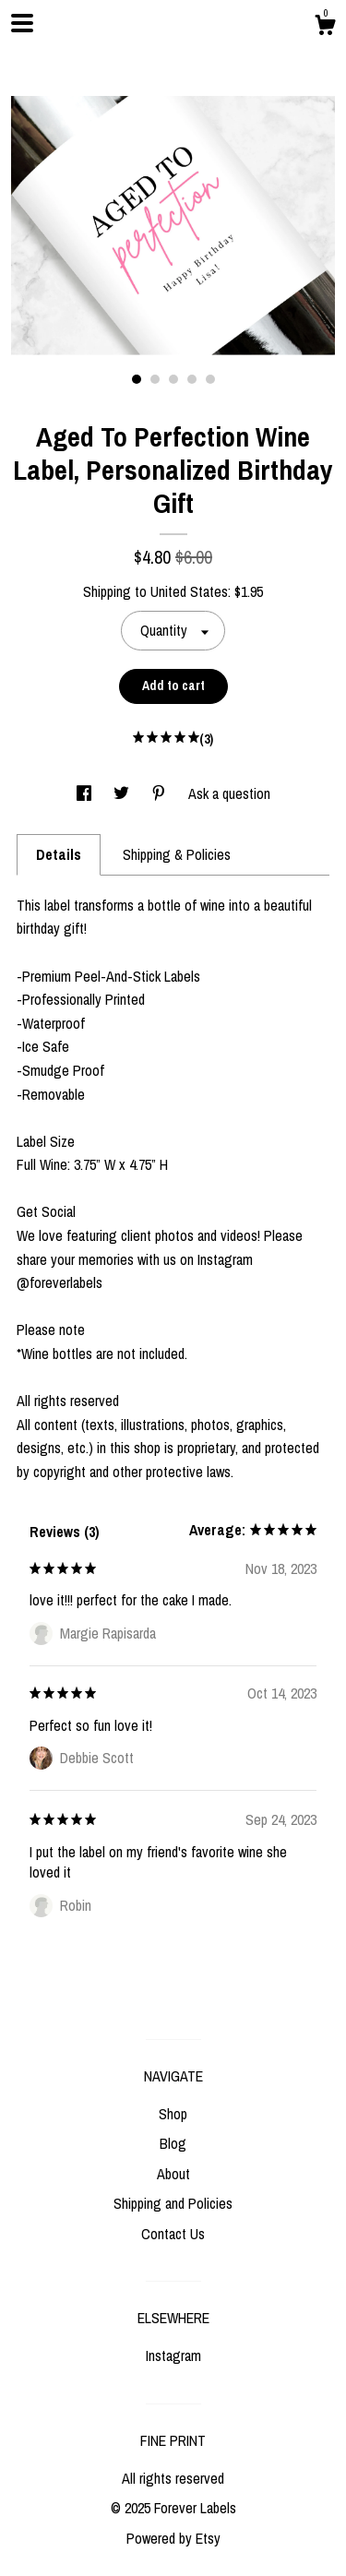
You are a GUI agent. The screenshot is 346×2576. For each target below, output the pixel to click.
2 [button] (155, 379)
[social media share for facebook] (86, 793)
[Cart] (325, 28)
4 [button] (192, 379)
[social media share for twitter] (123, 793)
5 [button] (210, 379)
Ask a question (229, 793)
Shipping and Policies (173, 2203)
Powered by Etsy (173, 2538)
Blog (173, 2143)
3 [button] (173, 379)
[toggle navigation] (22, 23)
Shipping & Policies (177, 854)
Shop (173, 2114)
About (173, 2174)
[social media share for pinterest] (160, 793)
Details (58, 854)
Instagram (173, 2355)
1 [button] (136, 379)
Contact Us (173, 2234)
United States (189, 591)
